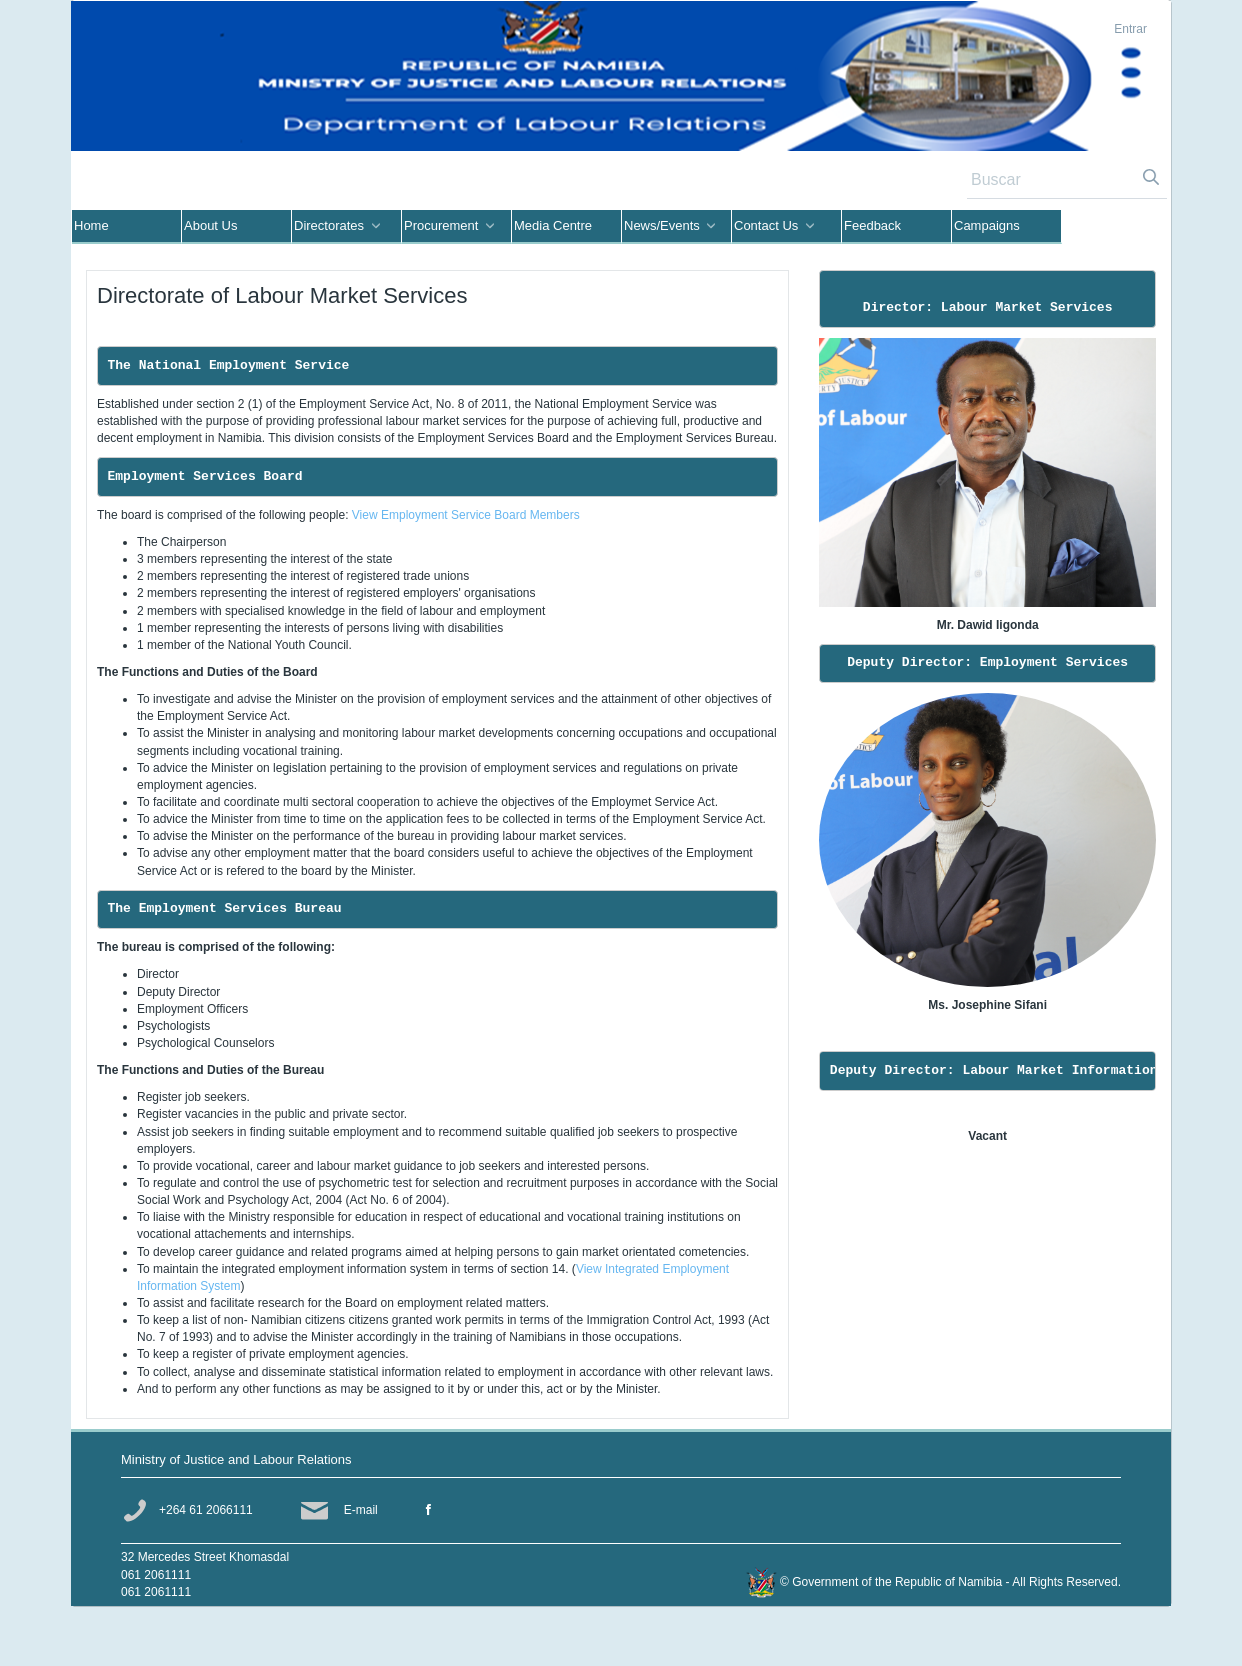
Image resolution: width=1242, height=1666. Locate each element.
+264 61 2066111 (206, 1510)
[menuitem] (127, 227)
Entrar (1130, 29)
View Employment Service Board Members (466, 515)
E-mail (361, 1510)
